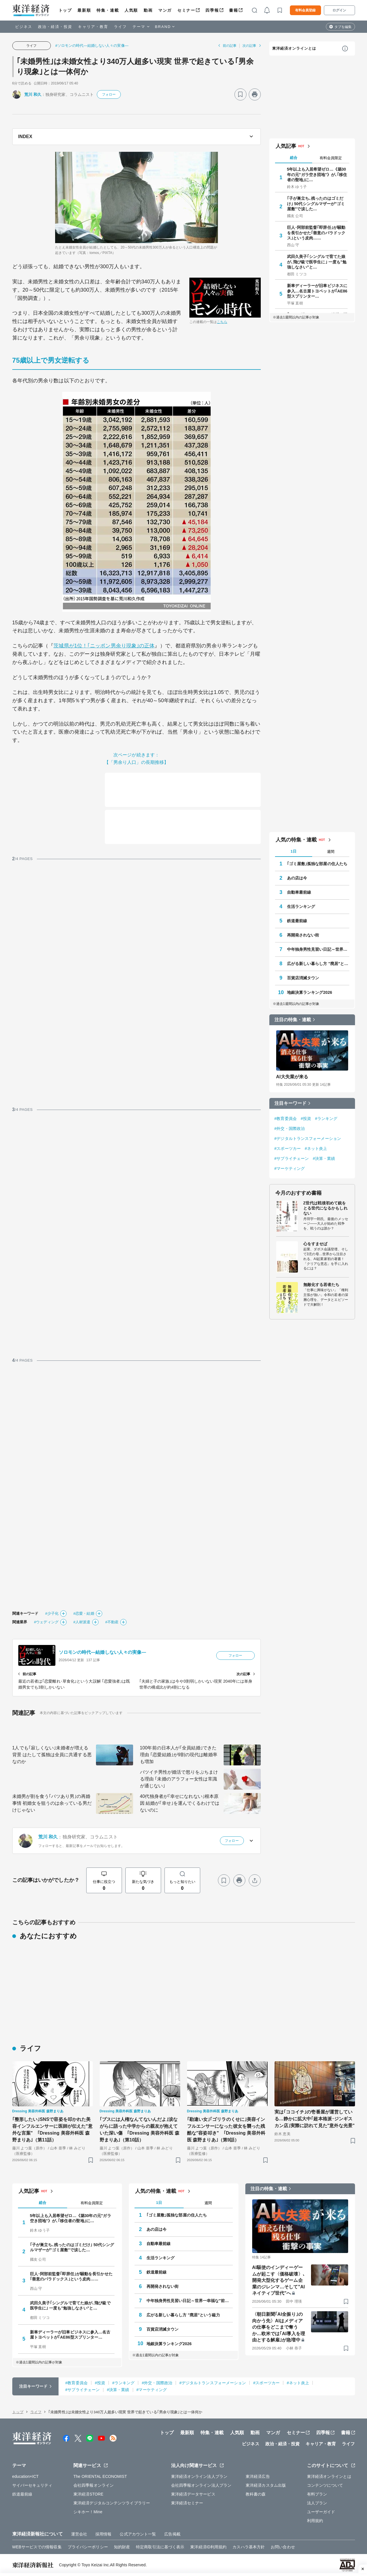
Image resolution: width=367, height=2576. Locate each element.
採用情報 (103, 2534)
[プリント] (255, 94)
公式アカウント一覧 (138, 2534)
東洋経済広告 (258, 2476)
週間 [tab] (330, 851)
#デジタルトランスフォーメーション (307, 1138)
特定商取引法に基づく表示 (160, 2547)
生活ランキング (301, 906)
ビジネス (23, 27)
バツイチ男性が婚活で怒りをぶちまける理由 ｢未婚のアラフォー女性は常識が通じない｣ (179, 1779)
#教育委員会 (285, 1118)
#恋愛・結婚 (83, 1613)
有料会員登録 (305, 10)
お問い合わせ (283, 2547)
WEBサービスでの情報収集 (37, 2547)
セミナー (186, 10)
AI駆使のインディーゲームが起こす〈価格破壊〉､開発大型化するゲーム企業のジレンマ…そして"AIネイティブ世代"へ (278, 2280)
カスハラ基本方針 (248, 2547)
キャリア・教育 (93, 27)
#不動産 (112, 1622)
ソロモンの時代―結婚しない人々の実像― (102, 1652)
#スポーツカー (287, 1148)
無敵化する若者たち (321, 1284)
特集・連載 (108, 10)
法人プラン (317, 2503)
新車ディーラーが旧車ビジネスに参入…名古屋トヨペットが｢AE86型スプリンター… (317, 290)
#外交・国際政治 (289, 1128)
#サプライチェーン (291, 1158)
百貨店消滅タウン (303, 978)
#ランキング (326, 1118)
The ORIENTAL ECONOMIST (100, 2476)
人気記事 (286, 146)
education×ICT (25, 2476)
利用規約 (315, 2520)
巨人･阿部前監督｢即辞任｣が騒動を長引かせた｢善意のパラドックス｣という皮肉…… (316, 232)
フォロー (109, 94)
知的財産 (122, 2547)
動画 (148, 10)
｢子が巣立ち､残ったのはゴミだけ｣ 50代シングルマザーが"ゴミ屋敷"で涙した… (316, 203)
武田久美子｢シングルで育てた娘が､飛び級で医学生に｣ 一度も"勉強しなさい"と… (316, 261)
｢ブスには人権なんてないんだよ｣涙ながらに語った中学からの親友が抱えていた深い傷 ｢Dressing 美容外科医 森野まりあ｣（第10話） (140, 2129)
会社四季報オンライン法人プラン (201, 2485)
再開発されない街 (303, 935)
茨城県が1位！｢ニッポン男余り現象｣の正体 (104, 646)
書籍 (233, 10)
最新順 (84, 10)
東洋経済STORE (88, 2494)
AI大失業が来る (292, 1076)
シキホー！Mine (87, 2512)
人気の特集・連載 (296, 840)
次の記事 (249, 46)
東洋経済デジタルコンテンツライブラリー (111, 2503)
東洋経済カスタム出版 (266, 2485)
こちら (222, 322)
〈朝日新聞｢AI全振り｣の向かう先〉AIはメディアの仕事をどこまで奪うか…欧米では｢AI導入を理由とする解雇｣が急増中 (278, 2327)
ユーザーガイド (321, 2512)
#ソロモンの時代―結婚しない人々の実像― (92, 45)
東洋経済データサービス (193, 2494)
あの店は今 (297, 878)
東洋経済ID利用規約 (208, 2547)
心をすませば (315, 1243)
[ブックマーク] (240, 94)
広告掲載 (172, 2534)
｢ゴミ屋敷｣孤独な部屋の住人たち (317, 863)
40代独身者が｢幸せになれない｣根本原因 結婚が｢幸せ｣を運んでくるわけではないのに (179, 1803)
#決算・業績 (324, 1158)
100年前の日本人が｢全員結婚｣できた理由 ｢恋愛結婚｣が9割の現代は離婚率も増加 (178, 1754)
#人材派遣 (82, 1622)
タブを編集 (343, 27)
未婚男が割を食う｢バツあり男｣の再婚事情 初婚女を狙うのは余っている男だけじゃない (52, 1803)
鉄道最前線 (297, 920)
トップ (65, 10)
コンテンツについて (325, 2485)
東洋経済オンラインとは (294, 48)
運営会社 (79, 2534)
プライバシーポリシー (88, 2547)
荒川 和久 (32, 94)
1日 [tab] (293, 851)
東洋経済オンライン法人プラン (199, 2476)
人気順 (131, 10)
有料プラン (317, 2494)
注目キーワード (290, 1103)
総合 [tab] (293, 158)
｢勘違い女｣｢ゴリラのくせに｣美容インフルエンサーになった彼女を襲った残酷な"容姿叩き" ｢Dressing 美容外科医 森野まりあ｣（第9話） (226, 2129)
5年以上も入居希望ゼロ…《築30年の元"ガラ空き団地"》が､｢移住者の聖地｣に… (317, 174)
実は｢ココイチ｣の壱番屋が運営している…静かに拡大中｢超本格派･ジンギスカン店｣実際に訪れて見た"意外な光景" (314, 2118)
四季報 (212, 10)
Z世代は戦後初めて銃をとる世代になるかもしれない (325, 1208)
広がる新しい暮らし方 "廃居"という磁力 (318, 963)
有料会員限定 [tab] (331, 158)
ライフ (120, 27)
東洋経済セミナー (187, 2503)
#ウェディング (46, 1622)
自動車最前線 (299, 892)
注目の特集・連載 (292, 1019)
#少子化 (52, 1613)
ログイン (339, 10)
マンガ (165, 10)
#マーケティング (289, 1168)
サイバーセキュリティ (32, 2485)
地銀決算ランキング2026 (309, 992)
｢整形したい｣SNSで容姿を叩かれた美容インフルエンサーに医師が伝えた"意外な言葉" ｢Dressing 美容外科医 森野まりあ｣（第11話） (52, 2129)
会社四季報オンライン (93, 2485)
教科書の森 (256, 2494)
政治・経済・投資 (55, 27)
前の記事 (229, 46)
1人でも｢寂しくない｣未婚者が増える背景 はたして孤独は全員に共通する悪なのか (52, 1754)
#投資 (306, 1118)
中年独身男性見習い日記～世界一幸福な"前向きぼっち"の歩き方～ (318, 949)
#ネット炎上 (316, 1148)
